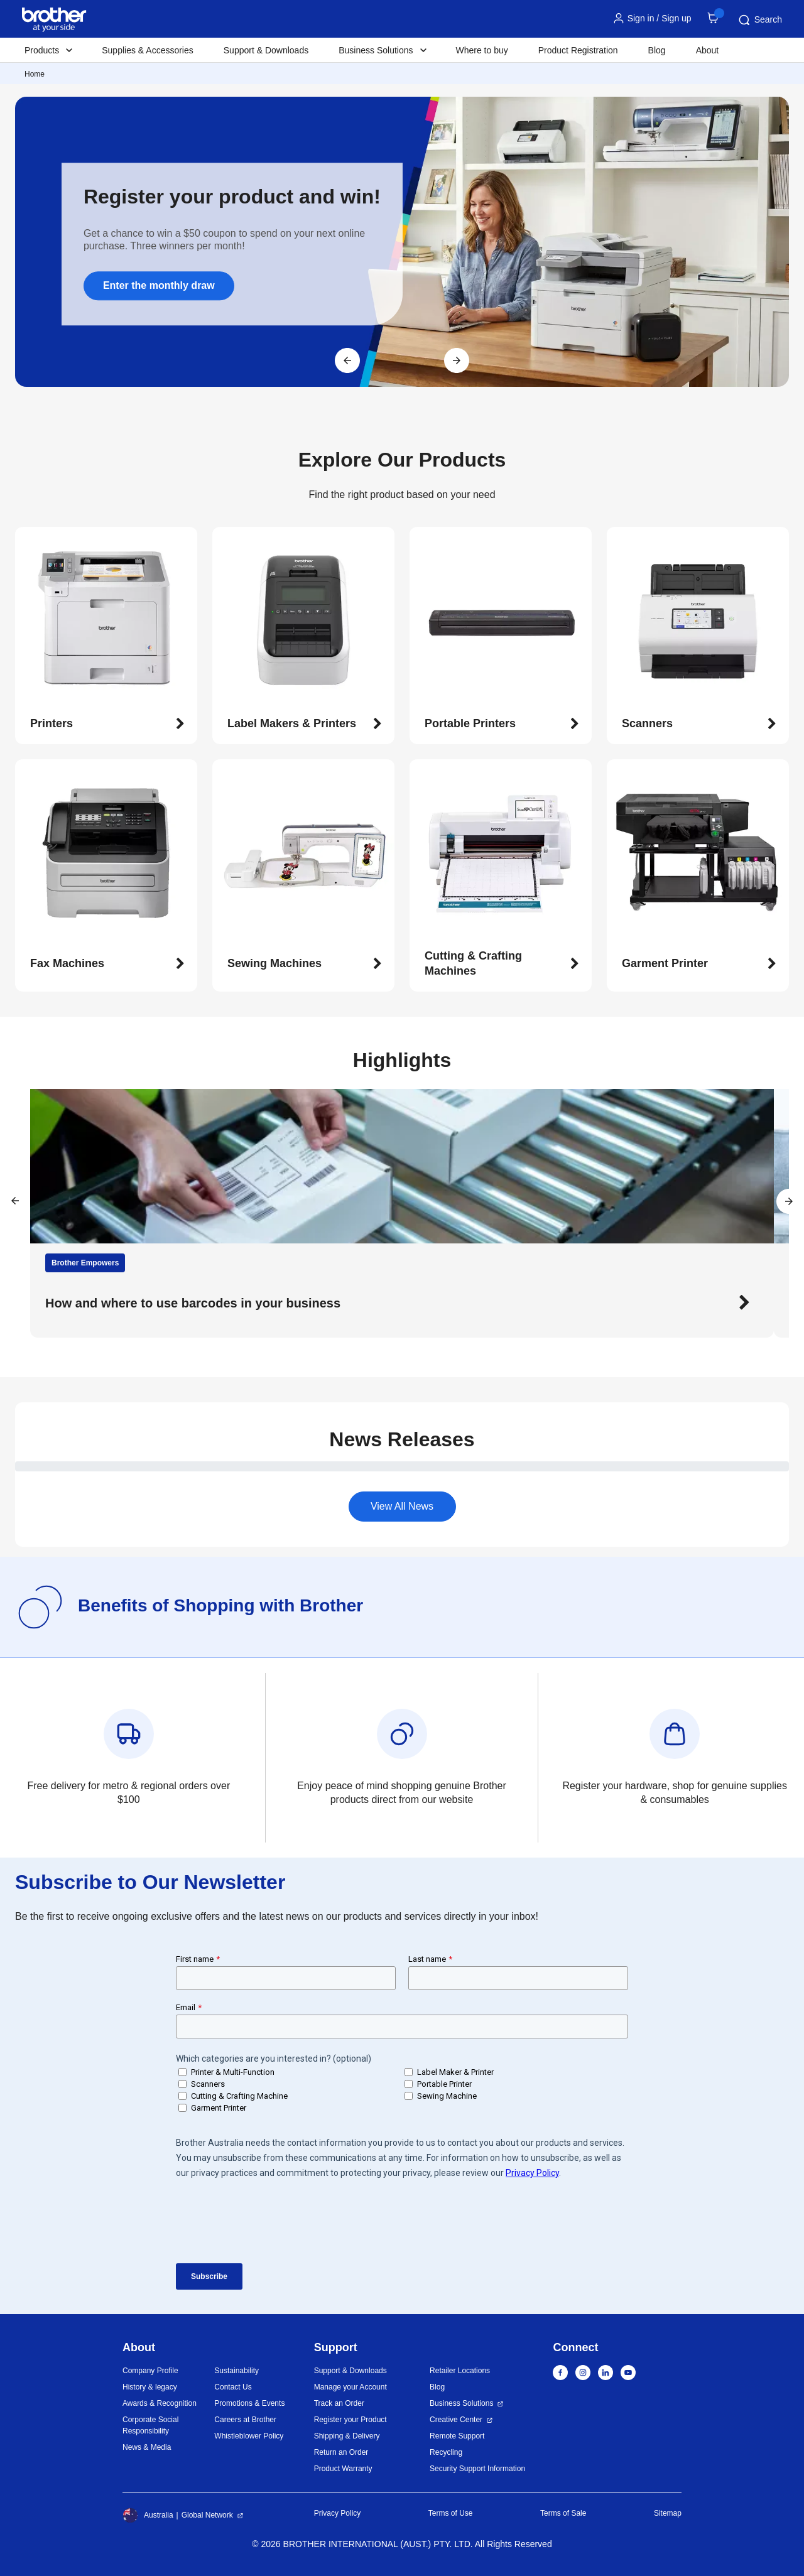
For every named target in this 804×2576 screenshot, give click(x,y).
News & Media (146, 2447)
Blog (657, 50)
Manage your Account (350, 2387)
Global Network (207, 2515)
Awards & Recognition (159, 2403)
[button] (107, 724)
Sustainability (236, 2370)
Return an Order (341, 2452)
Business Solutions (461, 2403)
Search (759, 20)
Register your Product (350, 2419)
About (707, 50)
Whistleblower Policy (248, 2436)
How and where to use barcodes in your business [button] (192, 1303)
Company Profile (150, 2370)
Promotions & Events (249, 2403)
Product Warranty (343, 2468)
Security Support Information (477, 2468)
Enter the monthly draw (159, 285)
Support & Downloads (266, 50)
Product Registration (578, 50)
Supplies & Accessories (147, 50)
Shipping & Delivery (347, 2436)
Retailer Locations (460, 2370)
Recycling (446, 2452)
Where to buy (482, 50)
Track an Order (339, 2403)
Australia (147, 2515)
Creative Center (456, 2419)
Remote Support (457, 2436)
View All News (402, 1506)
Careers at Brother (245, 2419)
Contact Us (232, 2387)
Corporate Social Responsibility (150, 2425)
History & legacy (149, 2387)
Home (34, 74)
